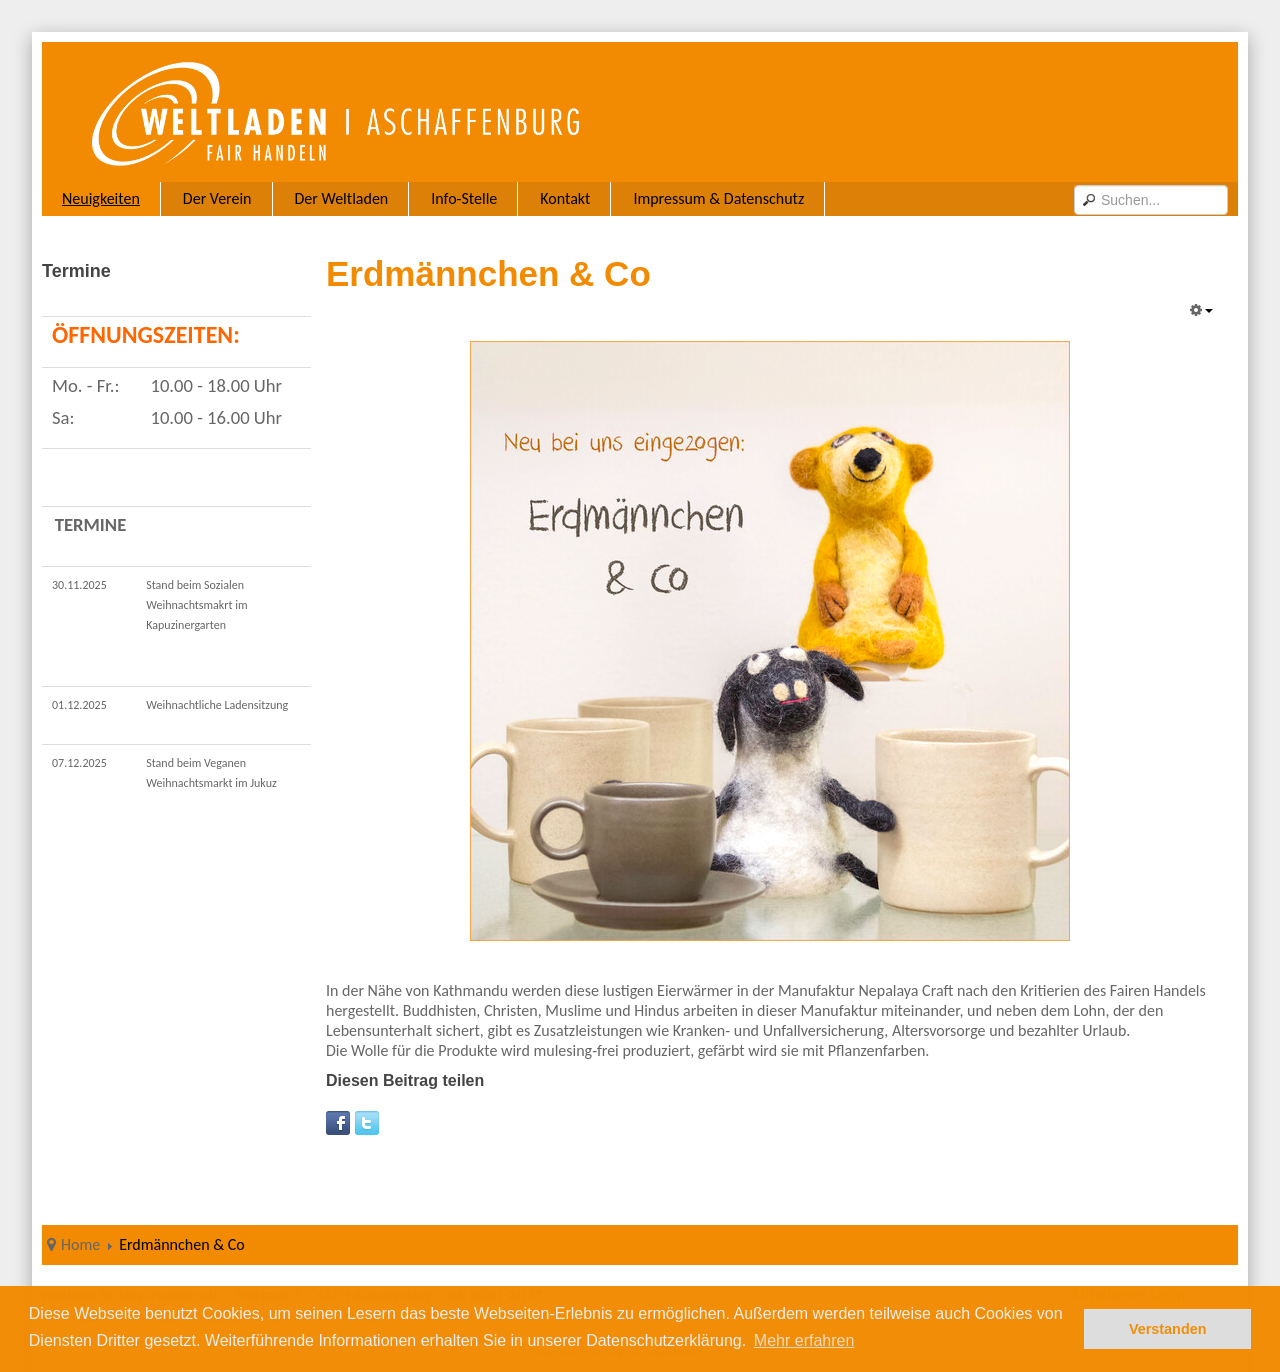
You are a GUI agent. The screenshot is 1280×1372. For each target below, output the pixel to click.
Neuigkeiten (101, 198)
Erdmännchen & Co (488, 273)
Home (80, 1244)
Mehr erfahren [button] (804, 1340)
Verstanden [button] (1168, 1329)
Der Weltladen (342, 198)
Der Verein (217, 198)
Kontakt (565, 198)
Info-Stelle (464, 198)
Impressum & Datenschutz (718, 198)
